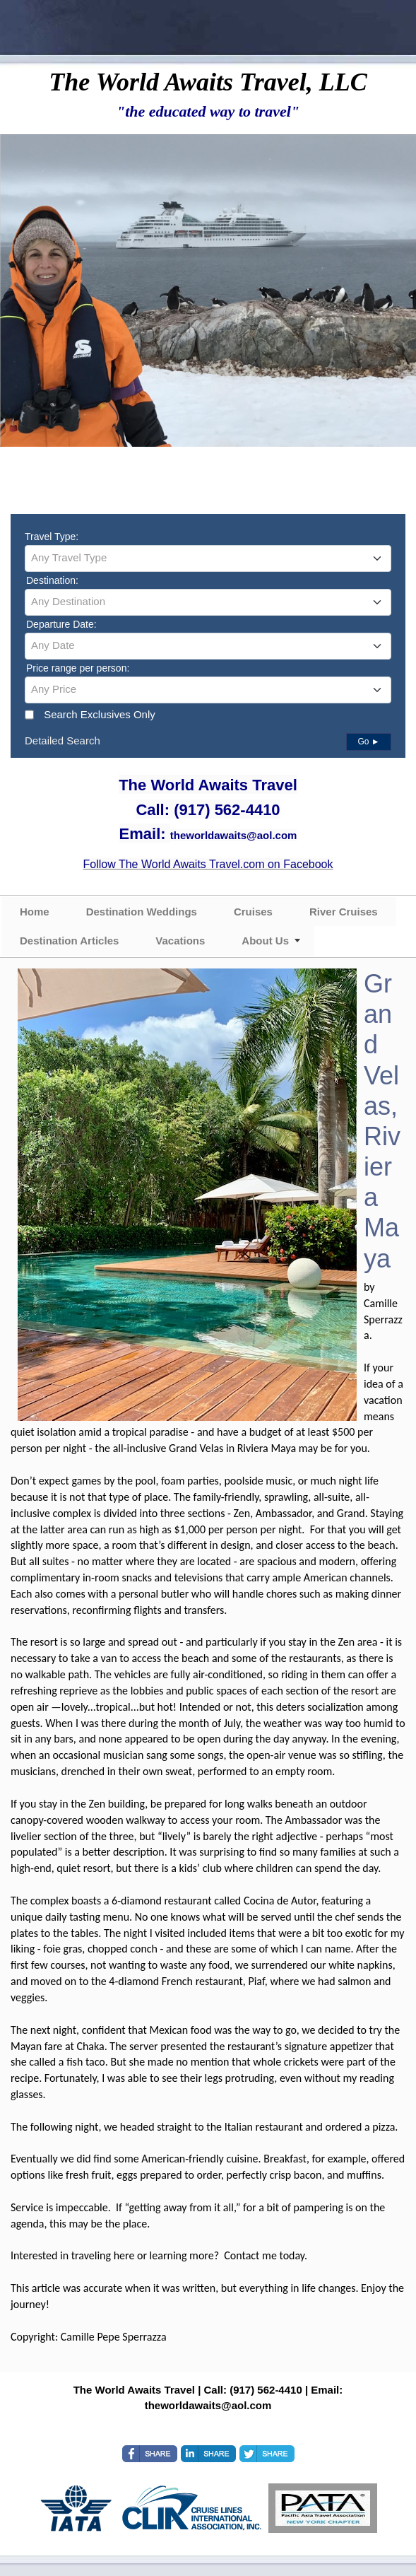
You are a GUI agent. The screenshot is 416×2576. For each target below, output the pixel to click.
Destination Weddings (141, 912)
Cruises (253, 912)
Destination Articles (69, 941)
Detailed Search (62, 740)
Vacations (180, 941)
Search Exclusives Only (99, 714)
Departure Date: (61, 624)
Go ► (368, 742)
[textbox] (208, 558)
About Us (265, 941)
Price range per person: (77, 668)
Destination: (52, 580)
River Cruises (343, 912)
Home (34, 912)
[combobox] (208, 558)
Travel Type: (51, 536)
